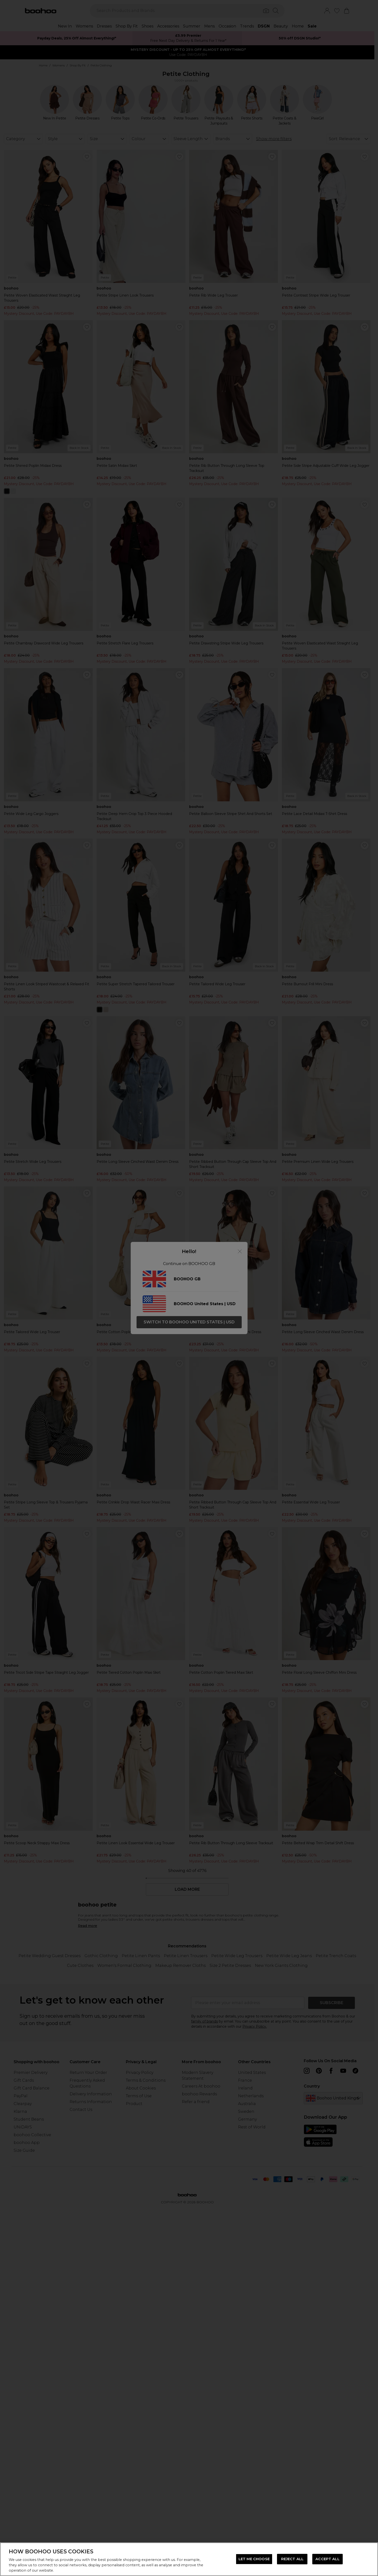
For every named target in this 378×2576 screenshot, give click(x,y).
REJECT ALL (292, 2559)
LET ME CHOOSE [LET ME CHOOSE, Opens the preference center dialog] (254, 2559)
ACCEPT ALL (327, 2559)
